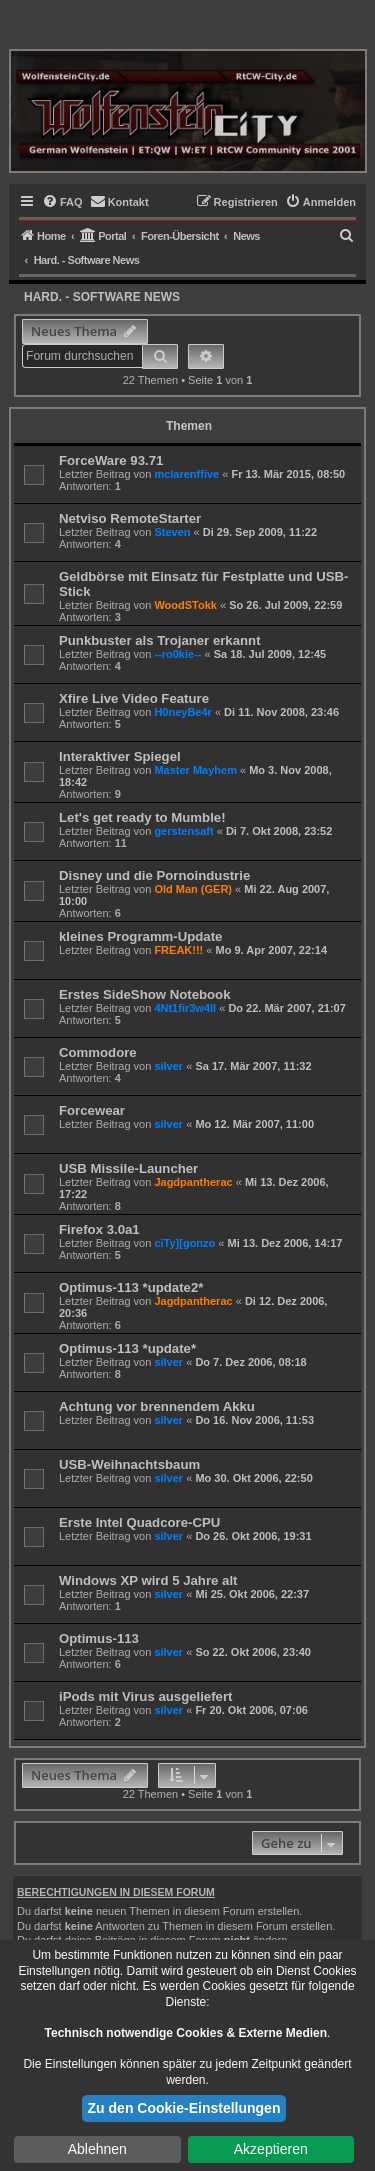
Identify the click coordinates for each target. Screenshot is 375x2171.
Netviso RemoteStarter (130, 518)
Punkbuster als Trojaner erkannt (160, 640)
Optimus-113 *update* (127, 1348)
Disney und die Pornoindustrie (154, 875)
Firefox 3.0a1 (99, 1229)
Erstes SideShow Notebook (144, 994)
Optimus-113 (99, 1638)
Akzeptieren (271, 2149)
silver (168, 1066)
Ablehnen (97, 2149)
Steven (172, 532)
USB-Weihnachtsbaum (129, 1464)
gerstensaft (183, 831)
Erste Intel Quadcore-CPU (139, 1522)
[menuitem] (62, 202)
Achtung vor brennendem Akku (157, 1406)
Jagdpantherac (193, 1182)
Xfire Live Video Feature (134, 698)
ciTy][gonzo (184, 1243)
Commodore (98, 1052)
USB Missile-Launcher (128, 1168)
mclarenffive (186, 474)
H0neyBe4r (182, 712)
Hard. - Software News (102, 297)
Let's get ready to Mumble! (142, 817)
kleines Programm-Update (140, 936)
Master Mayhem (195, 770)
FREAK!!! (178, 950)
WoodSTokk (185, 605)
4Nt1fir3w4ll (185, 1008)
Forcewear (92, 1110)
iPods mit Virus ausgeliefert (145, 1696)
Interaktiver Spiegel (120, 756)
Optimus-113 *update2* (131, 1287)
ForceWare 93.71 (111, 460)
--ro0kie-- (177, 654)
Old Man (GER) (193, 889)
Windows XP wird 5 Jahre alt (148, 1580)
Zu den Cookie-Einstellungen (184, 2108)
